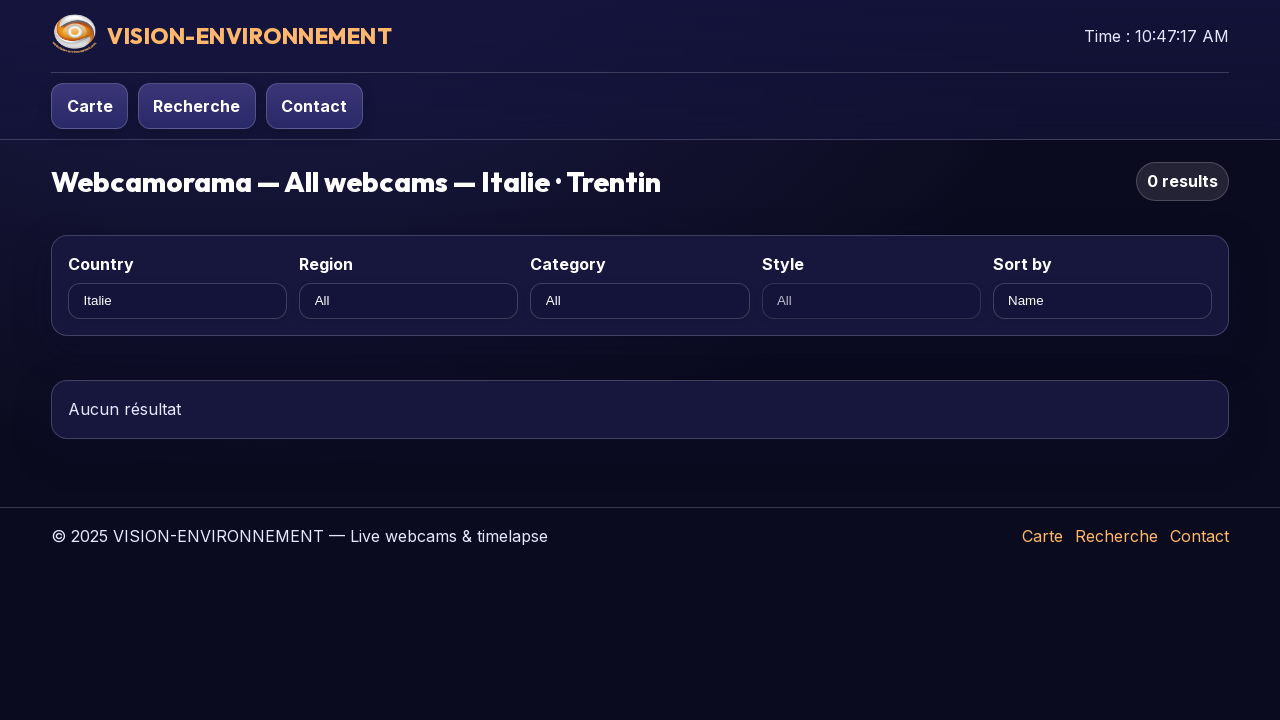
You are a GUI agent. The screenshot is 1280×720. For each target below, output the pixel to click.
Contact (314, 106)
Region (326, 264)
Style (783, 264)
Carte (90, 106)
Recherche (196, 106)
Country (101, 264)
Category (568, 264)
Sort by (1022, 264)
